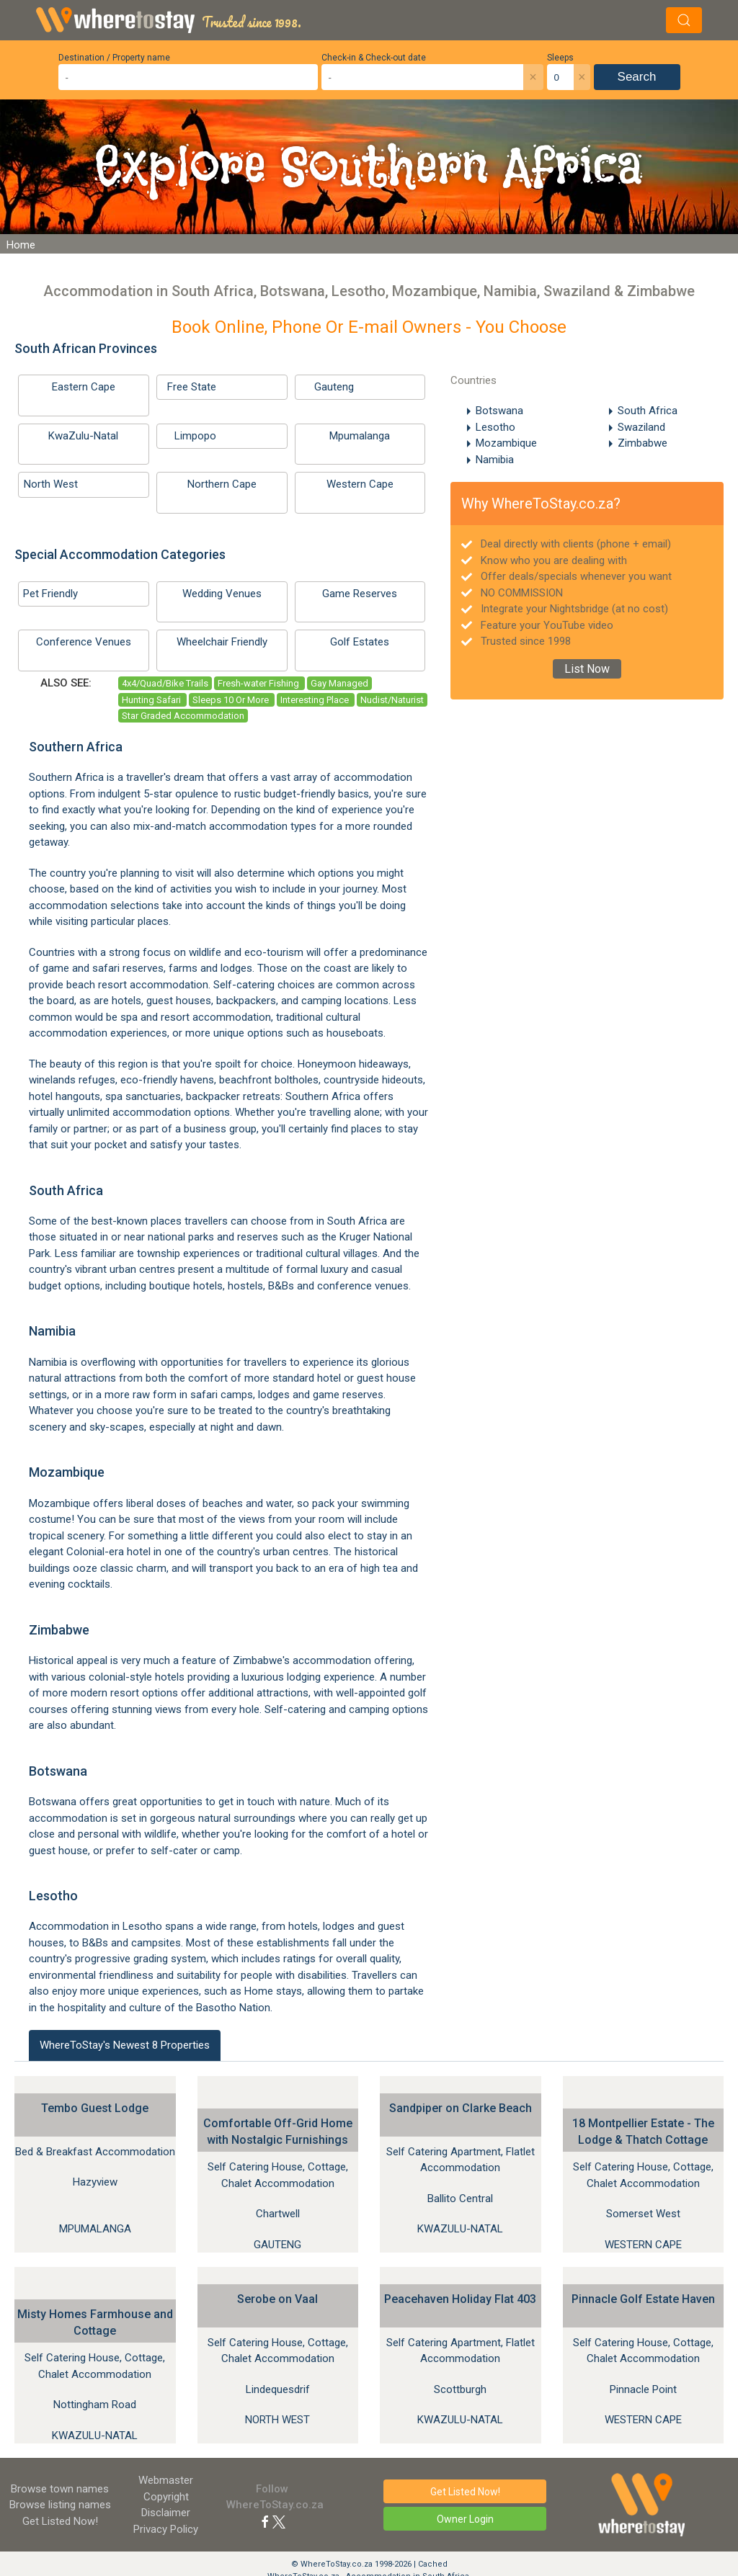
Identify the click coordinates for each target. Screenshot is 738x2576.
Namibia (495, 459)
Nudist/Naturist (392, 699)
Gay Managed (339, 683)
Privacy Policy (165, 2529)
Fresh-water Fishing (259, 683)
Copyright (166, 2496)
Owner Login (465, 2519)
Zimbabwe (642, 443)
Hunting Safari (152, 699)
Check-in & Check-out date (373, 58)
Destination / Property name (114, 58)
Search (637, 77)
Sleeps (560, 58)
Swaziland (641, 427)
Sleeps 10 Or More (231, 699)
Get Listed (60, 2521)
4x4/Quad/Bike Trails (165, 683)
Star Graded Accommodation (183, 715)
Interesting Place (315, 699)
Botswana (499, 410)
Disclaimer (165, 2512)
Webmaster (165, 2480)
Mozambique (506, 443)
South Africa (647, 410)
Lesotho (495, 427)
